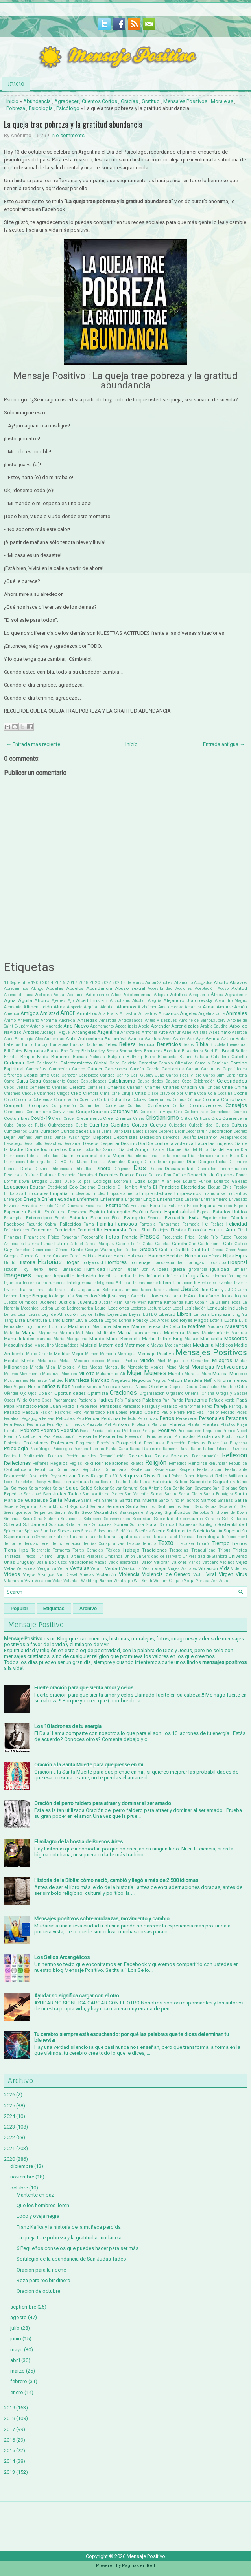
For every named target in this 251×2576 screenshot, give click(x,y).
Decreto (240, 1131)
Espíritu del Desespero (66, 1212)
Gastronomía (210, 1243)
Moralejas (222, 101)
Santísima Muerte (138, 1500)
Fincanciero (34, 1237)
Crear (57, 1118)
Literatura (37, 1320)
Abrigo (37, 988)
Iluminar (239, 1269)
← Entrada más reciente (33, 744)
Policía (97, 1430)
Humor (114, 1269)
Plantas (211, 1424)
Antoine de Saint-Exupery (202, 1020)
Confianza (158, 1105)
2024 (9, 2116)
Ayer (200, 1038)
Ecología (102, 1181)
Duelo (70, 1181)
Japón (145, 1289)
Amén (240, 1007)
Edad (140, 1181)
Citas (140, 1093)
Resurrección (16, 1476)
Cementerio (40, 1087)
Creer (108, 1118)
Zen (214, 1580)
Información (222, 1276)
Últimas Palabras (86, 1556)
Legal (178, 1308)
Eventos (155, 1217)
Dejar (9, 1137)
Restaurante (236, 1469)
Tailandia (78, 1536)
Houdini (11, 1269)
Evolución (175, 1217)
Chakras (116, 1087)
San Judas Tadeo (62, 1494)
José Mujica (102, 1296)
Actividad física (18, 994)
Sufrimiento (178, 1531)
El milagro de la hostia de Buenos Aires (78, 1842)
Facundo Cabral (41, 1224)
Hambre (156, 1256)
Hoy (24, 1269)
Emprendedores (155, 1193)
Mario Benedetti (123, 1338)
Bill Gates (13, 1050)
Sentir (188, 1506)
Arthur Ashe (180, 1032)
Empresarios (187, 1193)
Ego (73, 1187)
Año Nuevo (76, 1026)
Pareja (221, 1406)
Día (141, 1143)
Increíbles (108, 1276)
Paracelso (131, 1406)
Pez (50, 1424)
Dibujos (206, 1161)
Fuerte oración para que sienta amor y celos (83, 1688)
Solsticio (56, 1524)
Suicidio (201, 1531)
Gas (192, 1243)
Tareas (159, 1536)
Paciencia (87, 1400)
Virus (241, 1574)
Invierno (11, 1289)
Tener (45, 1543)
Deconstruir (196, 1131)
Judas (227, 1296)
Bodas (112, 1050)
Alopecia (75, 1007)
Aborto (221, 982)
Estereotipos (39, 1217)
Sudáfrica (125, 1531)
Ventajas (79, 1568)
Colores (139, 1099)
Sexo (86, 1512)
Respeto (186, 1469)
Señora (211, 1506)
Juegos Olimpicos (21, 1302)
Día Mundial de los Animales (97, 1161)
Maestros (236, 1326)
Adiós (116, 994)
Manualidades (19, 1338)
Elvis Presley (235, 1187)
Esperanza (15, 1212)
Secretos (11, 1506)
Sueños (143, 1531)
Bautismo (94, 1044)
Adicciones (97, 994)
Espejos (225, 1205)
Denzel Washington (72, 1137)
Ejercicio (106, 1187)
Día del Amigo (133, 1149)
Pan (166, 1400)
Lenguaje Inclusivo (227, 1308)
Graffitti (182, 1249)
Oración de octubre (38, 2291)
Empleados (80, 1193)
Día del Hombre (166, 1149)
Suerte (158, 1531)
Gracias (129, 101)
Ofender (11, 1393)
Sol (225, 1518)
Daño (118, 1131)
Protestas (196, 1443)
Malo (89, 1333)
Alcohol (139, 1000)
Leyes (135, 1314)
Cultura (239, 1125)
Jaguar (85, 1289)
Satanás (225, 1500)
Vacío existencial (124, 1562)
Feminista (115, 1230)
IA (153, 1269)
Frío (214, 1237)
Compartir (14, 1105)
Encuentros (237, 1193)
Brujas (27, 1056)
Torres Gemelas (87, 1550)
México (97, 1360)
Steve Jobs (68, 1531)
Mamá (125, 1333)
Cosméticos (220, 1111)
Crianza (123, 1118)
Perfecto (129, 1418)
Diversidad (87, 1175)
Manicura (174, 1333)
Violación (106, 1574)
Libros (184, 1314)
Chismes (12, 1093)
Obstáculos (209, 1386)
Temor (9, 1543)
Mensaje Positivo (156, 1353)
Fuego (225, 1237)
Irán (31, 1289)
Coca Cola (206, 1093)
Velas (9, 1568)
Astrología (24, 1038)
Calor (114, 1063)
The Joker (184, 1543)
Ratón (208, 1448)
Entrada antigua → (224, 744)
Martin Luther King (162, 1338)
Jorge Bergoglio (35, 1296)
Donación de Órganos (210, 1175)
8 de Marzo (133, 982)
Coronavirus (124, 1111)
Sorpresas (188, 1524)
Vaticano (210, 1562)
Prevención (135, 1436)
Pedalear (12, 1418)
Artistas (200, 1032)
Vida (225, 1568)
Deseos (90, 1143)
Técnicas (186, 1536)
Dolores (155, 1175)
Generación (43, 1249)
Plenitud (11, 1430)
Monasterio (137, 1367)
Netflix (210, 1380)
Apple (143, 1026)
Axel (191, 1038)
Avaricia (135, 1038)
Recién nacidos (81, 1455)
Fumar (47, 1243)
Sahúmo (240, 1481)
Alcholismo (120, 1000)
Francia (130, 1237)
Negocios (141, 1380)
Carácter (69, 1075)
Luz (62, 1326)
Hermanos (196, 1256)
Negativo (120, 1380)
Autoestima (90, 1038)
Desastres (52, 1143)
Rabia (135, 1448)
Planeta (178, 1424)
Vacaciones (81, 1562)
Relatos (137, 1463)
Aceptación (205, 988)
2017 (72, 982)
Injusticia (12, 1282)
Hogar (72, 1262)
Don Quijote (175, 1175)
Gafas (148, 1243)
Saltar (58, 1488)
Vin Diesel (67, 1574)
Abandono (183, 982)
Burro (150, 1056)
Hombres (116, 1262)
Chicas (213, 1087)
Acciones (183, 988)
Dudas (56, 1181)
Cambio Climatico (175, 1063)
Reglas (76, 1463)
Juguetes (48, 1302)
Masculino (44, 1345)
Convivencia (63, 1111)
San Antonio (151, 1488)
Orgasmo (174, 1393)
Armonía (149, 1032)
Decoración (221, 1131)
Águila (25, 1000)
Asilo (8, 1038)
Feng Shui (140, 1230)
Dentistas (43, 1137)
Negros (159, 1380)
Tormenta (61, 1550)
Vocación (43, 1580)
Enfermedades (58, 1199)
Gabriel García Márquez (92, 1243)
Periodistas (147, 1418)
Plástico (228, 1424)
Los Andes (159, 1320)
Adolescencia (137, 994)
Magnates (48, 1333)
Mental (11, 1360)
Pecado (227, 1412)
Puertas (97, 1448)
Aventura (153, 1038)
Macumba (101, 1326)
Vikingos (46, 1574)
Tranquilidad (203, 1550)
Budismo (60, 1056)
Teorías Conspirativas (103, 1543)
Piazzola (94, 1424)
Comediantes (159, 1099)
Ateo (39, 1038)
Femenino (41, 1230)
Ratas (196, 1448)
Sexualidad (106, 1512)
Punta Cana (117, 1448)
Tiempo (221, 1543)
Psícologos (62, 1448)
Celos (9, 1087)
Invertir (240, 1282)
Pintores (121, 1424)
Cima (105, 1093)
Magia (29, 1333)
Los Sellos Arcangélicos (62, 1957)
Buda (42, 1056)
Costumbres (17, 1118)
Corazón (100, 1111)
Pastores (63, 1412)
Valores (179, 1562)
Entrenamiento (214, 1199)
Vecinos (227, 1562)
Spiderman (14, 1531)
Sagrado (222, 1481)
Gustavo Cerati (67, 1256)
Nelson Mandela (185, 1380)
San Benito (174, 1488)
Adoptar (161, 994)
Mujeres (155, 1373)
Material (89, 1345)
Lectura (154, 1308)
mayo (16, 2349)
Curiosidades (75, 1131)
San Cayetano (198, 1488)
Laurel (101, 1308)
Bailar (241, 1038)
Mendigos (127, 1353)
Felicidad (236, 1224)
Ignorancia (197, 1269)
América (11, 1013)
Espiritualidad (180, 1212)
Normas (93, 1386)
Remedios (177, 1463)
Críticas (202, 1118)
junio (15, 2338)
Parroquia (238, 1406)
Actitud (239, 988)
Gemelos (22, 1249)
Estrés (60, 1217)
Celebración (204, 1081)
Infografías (196, 1276)
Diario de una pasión (164, 1161)
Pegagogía (31, 1418)
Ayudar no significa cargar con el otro (76, 1996)
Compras (38, 1105)
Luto (53, 1326)
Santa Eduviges (218, 1494)
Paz (191, 1412)
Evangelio (134, 1217)
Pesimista (36, 1424)
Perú (8, 1424)
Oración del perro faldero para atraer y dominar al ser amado (102, 1803)
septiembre (23, 2307)
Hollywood (92, 1262)
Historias (49, 1262)
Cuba (9, 1125)
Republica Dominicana (57, 1469)
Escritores (117, 1205)
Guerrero (43, 1256)
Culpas (222, 1125)
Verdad (112, 1568)
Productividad (234, 1436)
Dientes (11, 1168)
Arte (163, 1032)
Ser (243, 1506)
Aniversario (28, 1020)
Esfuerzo (176, 1205)
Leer (166, 1308)
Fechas (217, 1224)
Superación (235, 1531)
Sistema (51, 1518)
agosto (18, 2317)
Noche (78, 1386)
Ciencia (91, 1093)
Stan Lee (48, 1531)
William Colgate (168, 1580)
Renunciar (218, 1463)
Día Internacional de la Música (156, 1155)
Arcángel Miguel (55, 1032)
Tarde (146, 1536)
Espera (240, 1205)
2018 (83, 982)
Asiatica (239, 1032)
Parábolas (110, 1406)
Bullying (134, 1056)
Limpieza (220, 1314)
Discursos (13, 1175)
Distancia (67, 1175)
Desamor (207, 1137)
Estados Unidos (230, 1212)
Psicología (41, 108)
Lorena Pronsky (133, 1320)
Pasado (12, 1412)
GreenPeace (236, 1249)
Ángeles (188, 1013)
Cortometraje (196, 1111)
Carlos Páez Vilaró (183, 1075)
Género (61, 1249)
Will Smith (143, 1580)
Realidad (12, 1455)
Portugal (149, 1430)
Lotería (216, 1320)
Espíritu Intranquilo (109, 1212)
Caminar (220, 1063)
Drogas (39, 1181)
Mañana (44, 1338)
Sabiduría (163, 1481)
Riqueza (133, 1476)
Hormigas (195, 1262)
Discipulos (206, 1168)
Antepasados (130, 1020)
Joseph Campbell (132, 1296)
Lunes (41, 1326)
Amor (67, 1013)
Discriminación (233, 1168)
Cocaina (225, 1093)
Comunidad (90, 1105)
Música (220, 1373)
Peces (241, 1412)
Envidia (29, 1205)
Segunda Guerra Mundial (44, 1506)
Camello (202, 1063)
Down (24, 1181)
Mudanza (51, 1373)
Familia (105, 1224)
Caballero (220, 1056)
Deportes (102, 1137)
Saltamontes (40, 1488)
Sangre (171, 1494)
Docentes (108, 1175)
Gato (228, 1243)
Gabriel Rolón (128, 1243)
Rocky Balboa (48, 1481)
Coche (240, 1093)
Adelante (75, 994)
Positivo (167, 1430)
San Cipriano (225, 1488)
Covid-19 (41, 1118)
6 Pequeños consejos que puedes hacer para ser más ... (80, 2248)
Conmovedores (206, 1105)
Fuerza (32, 1243)
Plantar (194, 1424)
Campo (78, 1069)
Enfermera (88, 1199)
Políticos (131, 1430)
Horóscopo (216, 1262)
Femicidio (65, 1230)
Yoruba (202, 1580)
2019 (9, 2408)
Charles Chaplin (180, 1087)
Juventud (87, 1302)
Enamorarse (214, 1193)
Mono (171, 1367)
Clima (190, 1093)
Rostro (121, 1481)
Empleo (98, 1193)
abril (15, 2360)
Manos (193, 1333)
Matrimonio (137, 1345)
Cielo (76, 1093)
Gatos (240, 1243)
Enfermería (112, 1199)
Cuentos (98, 1125)
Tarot (172, 1536)
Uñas (9, 1562)
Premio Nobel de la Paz (27, 1436)
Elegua (214, 1187)
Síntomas (12, 1518)
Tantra (109, 1536)
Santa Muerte (64, 1500)
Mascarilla (211, 1338)
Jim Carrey (212, 1289)
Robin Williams (231, 1476)
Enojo (149, 1199)
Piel (107, 1424)
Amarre (224, 1007)
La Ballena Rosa (225, 1302)
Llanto (54, 1320)
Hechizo (174, 1256)
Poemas (50, 1430)
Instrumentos (53, 1282)
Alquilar (91, 1007)
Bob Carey (70, 1050)
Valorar (161, 1562)
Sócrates (212, 1518)
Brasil (228, 1050)
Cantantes (173, 1069)
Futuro (61, 1243)
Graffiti (165, 1249)
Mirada (36, 1367)
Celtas (22, 1087)
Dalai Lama (101, 1131)
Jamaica (130, 1289)
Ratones (222, 1448)
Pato (77, 1412)
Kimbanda (173, 1302)
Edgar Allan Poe (164, 1181)
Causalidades (150, 1081)
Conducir (135, 1105)
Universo (238, 1556)
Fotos (112, 1237)
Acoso (223, 988)
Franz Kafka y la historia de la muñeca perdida (69, 2227)
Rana (184, 1448)
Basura (77, 1044)
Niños (63, 1386)
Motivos (11, 1373)
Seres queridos (18, 1512)
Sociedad (142, 1518)
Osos (47, 1400)
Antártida (107, 1020)
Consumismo (38, 1111)
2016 (59, 982)
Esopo (192, 1205)
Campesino (59, 1069)
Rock (8, 1481)
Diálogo (135, 1161)
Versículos (131, 1568)
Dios (139, 1168)
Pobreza (15, 108)
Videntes (239, 1568)
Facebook (14, 1224)
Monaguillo (115, 1367)
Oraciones (123, 1392)
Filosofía (197, 1230)
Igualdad (219, 1269)
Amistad (49, 1013)
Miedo (147, 1360)
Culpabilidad (201, 1125)
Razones (239, 1448)
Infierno (174, 1276)
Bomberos (153, 1050)
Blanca (53, 1050)
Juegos (240, 1296)
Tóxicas (113, 1550)
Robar (177, 1476)
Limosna (202, 1314)
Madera (121, 1326)
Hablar (105, 1256)
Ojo (23, 1393)
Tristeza (12, 1556)
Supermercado (19, 1536)
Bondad (172, 1050)
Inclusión (86, 1276)
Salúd (86, 1488)
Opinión (45, 1393)
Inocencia (31, 1282)
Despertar (110, 1143)
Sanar (156, 1494)
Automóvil (115, 1038)
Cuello (81, 1125)
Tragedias (178, 1550)
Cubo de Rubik (31, 1125)
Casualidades (94, 1081)
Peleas (48, 1418)
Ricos (83, 1476)
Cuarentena (234, 1118)
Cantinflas (210, 1069)
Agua (10, 1000)
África (216, 994)
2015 (9, 2450)
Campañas (36, 1069)
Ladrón (46, 1308)
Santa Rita (90, 1500)
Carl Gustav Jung (147, 1075)
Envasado (238, 1199)
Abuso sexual (130, 988)
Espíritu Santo (147, 1212)
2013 (9, 2472)
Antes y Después (161, 1020)
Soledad (12, 1524)
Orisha (207, 1393)
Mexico (81, 1360)
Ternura (149, 1543)
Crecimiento (89, 1118)
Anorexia (67, 1020)
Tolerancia (40, 1550)
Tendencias (27, 1543)
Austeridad (54, 1038)
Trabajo (131, 1550)
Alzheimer (147, 1007)
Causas (172, 1081)
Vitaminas (13, 1580)
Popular (19, 1608)
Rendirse (197, 1463)
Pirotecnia (141, 1424)
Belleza (127, 1044)
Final (242, 1230)
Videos (12, 1574)
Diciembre (238, 1161)
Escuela (158, 1205)
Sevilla (73, 1512)
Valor (146, 1562)
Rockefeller (24, 1481)
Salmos (19, 1488)
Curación (49, 1131)
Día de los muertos (46, 1149)
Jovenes (159, 1296)
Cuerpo (158, 1125)
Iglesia (178, 1269)
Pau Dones (117, 1412)
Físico (53, 1237)
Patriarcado (94, 1412)
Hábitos (89, 1256)
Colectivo (87, 1099)
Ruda (133, 1481)
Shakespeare (131, 1512)
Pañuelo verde (222, 1400)
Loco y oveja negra (38, 2216)
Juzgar (105, 1302)
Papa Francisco (20, 1406)
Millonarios (16, 1367)
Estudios (99, 1217)
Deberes (166, 1131)
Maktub (66, 1333)
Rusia (145, 1481)
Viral (211, 1574)
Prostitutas (154, 1443)
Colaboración (66, 1099)
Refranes (41, 1463)
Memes (91, 1353)
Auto (71, 1038)
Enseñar (192, 1199)
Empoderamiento (122, 1193)
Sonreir (121, 1524)
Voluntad (71, 1580)
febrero (18, 2381)
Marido (96, 1338)
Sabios (181, 1481)
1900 (36, 982)
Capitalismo (36, 1075)
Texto (165, 1542)
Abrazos (238, 982)
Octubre (228, 1386)
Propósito (105, 1443)
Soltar (71, 1524)
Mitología (66, 1367)
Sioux (27, 1518)
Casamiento (54, 1081)
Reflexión (234, 1455)
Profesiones (36, 1443)
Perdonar (110, 1418)
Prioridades (185, 1436)
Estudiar (78, 1217)
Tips (23, 1550)
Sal (6, 1488)
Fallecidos (70, 1224)
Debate (151, 1131)
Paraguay (151, 1406)
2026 (9, 2095)
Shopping (154, 1512)
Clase (153, 1093)
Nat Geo (56, 1380)
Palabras (151, 1400)
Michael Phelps (122, 1360)
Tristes (240, 1550)
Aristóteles (130, 1032)
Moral (184, 1367)
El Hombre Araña (134, 1187)
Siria (38, 1518)
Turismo (44, 1556)
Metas (65, 1360)
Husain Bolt (136, 1269)
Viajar (161, 1568)
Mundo (175, 1373)
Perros (167, 1418)
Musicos (238, 1373)
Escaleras (94, 1205)
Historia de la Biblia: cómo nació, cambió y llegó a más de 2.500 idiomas (116, 1880)
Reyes (55, 1476)
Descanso (72, 1143)
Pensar (92, 1418)
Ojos (32, 1393)
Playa (242, 1424)
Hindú (9, 1262)
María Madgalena (70, 1338)
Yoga (189, 1580)
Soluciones (102, 1524)
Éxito (194, 1217)
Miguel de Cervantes (188, 1360)
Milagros (222, 1360)
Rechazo (55, 1455)
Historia (26, 1262)
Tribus (224, 1550)
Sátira (240, 1500)
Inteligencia (79, 1282)
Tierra (10, 1550)
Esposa (204, 1212)
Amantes (193, 1007)
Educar (37, 1187)
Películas (65, 1418)
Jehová (172, 1289)
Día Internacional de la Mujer (92, 1155)
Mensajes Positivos (185, 101)
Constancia (14, 1111)
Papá (241, 1400)
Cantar (192, 1069)
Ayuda (212, 1038)
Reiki (88, 1463)
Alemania (13, 1007)
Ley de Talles (93, 1314)
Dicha (221, 1161)
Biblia (202, 1044)
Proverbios (217, 1443)
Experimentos (215, 1217)
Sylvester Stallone (52, 1536)
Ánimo (10, 1020)
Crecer (69, 1118)
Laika (60, 1308)
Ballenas (12, 1044)
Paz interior (208, 1412)
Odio (242, 1386)
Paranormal (189, 1406)
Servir (60, 1512)
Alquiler (107, 1007)
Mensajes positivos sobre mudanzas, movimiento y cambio (102, 1919)
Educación (16, 1187)
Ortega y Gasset (231, 1393)
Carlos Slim (214, 1075)
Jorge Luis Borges (71, 1296)
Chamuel (153, 1087)
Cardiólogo (88, 1075)
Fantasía (147, 1224)
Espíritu (35, 1212)
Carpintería (236, 1075)
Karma (155, 1302)
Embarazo (13, 1193)
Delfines (24, 1137)
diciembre (21, 2166)
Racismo (151, 1448)
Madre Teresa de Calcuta (158, 1326)
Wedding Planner (97, 1580)
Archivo (88, 1608)
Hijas (228, 1256)
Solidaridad (35, 1524)
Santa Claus (190, 1494)
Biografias (35, 1050)
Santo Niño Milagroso (179, 1500)
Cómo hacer (234, 1099)
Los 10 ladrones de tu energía (68, 1726)
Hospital (237, 1262)
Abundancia (37, 101)
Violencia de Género (166, 1574)
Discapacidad (179, 1168)
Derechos (171, 1137)
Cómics (194, 1099)
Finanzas (13, 1237)
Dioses (155, 1168)
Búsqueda (167, 1056)
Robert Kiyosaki (198, 1476)
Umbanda (114, 1556)
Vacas (101, 1562)
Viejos (29, 1574)
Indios (138, 1276)
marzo (17, 2371)
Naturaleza (77, 1380)
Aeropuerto (199, 994)
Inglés (241, 1276)
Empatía (59, 1193)
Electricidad (193, 1187)
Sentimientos (169, 1506)
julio (15, 2328)
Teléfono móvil (234, 1536)
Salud (72, 1488)
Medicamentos (178, 1345)
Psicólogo (67, 108)
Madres (196, 1326)
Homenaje (139, 1262)
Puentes (81, 1448)
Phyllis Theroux (70, 1424)
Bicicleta (217, 1044)
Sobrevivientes (117, 1518)
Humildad (94, 1269)
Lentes (10, 1314)
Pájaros (133, 1400)
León (22, 1314)
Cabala (201, 1056)
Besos (188, 1044)
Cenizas (59, 1087)
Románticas (76, 1481)
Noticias (111, 1386)
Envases (12, 1205)
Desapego (13, 1143)
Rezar (69, 1476)
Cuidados (177, 1125)
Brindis (11, 1056)
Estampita (13, 1217)
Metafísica (47, 1360)
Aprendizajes (185, 1026)
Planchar (159, 1424)
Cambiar (147, 1063)
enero (16, 2392)
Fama (88, 1224)
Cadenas (14, 1063)
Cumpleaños (15, 1131)
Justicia (66, 1302)
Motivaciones (231, 1367)
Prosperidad (129, 1443)
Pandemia (196, 1400)
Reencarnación (205, 1455)
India (125, 1276)
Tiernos (239, 1543)
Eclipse (83, 1181)
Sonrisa (137, 1524)
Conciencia (114, 1105)
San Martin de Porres (103, 1494)
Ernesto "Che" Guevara (61, 1205)
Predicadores (189, 1430)
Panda (177, 1400)
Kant (118, 1302)
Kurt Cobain (196, 1302)
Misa (50, 1367)
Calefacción (47, 1063)
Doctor (127, 1175)
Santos (208, 1500)
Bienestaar (237, 1044)
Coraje (83, 1111)
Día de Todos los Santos (92, 1149)
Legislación (195, 1308)
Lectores (138, 1308)
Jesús (189, 1289)
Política (112, 1430)
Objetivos (158, 1386)
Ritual (163, 1476)
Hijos (241, 1256)
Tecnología (208, 1536)
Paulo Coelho (144, 1412)
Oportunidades (70, 1393)
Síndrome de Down (229, 1512)
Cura (33, 1131)
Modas (96, 1367)
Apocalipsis (126, 1026)
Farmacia (191, 1224)
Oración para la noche (41, 2270)
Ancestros (147, 1013)
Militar (241, 1360)
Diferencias (61, 1168)
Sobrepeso (93, 1518)
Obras (191, 1386)
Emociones (36, 1193)
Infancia (155, 1276)
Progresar (85, 1443)
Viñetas (87, 1574)
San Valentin (137, 1494)
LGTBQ (150, 1314)
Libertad (167, 1314)
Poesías (70, 1430)
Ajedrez (59, 1000)
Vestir (147, 1568)
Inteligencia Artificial (112, 1282)
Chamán (135, 1087)
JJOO (230, 1289)
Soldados (239, 1518)
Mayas (157, 1345)
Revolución (38, 1476)
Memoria (108, 1353)
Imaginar (42, 1276)
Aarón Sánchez (159, 982)
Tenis (57, 1543)
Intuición (184, 1282)
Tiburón (203, 1543)
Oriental (192, 1393)
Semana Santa (122, 1506)
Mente (27, 1360)
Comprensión (64, 1105)
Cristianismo (162, 1117)
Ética (116, 1217)
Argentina (108, 1032)
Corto (178, 1111)
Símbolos (201, 1512)
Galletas (163, 1243)
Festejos (160, 1230)
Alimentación (37, 1007)
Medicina (203, 1345)
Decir (180, 1131)
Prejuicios (212, 1430)
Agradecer (66, 101)
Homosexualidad (168, 1262)
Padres (105, 1400)
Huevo (51, 1269)
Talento (95, 1536)
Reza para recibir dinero (43, 2280)
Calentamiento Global (83, 1063)
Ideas (163, 1269)
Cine (115, 1093)
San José (32, 1494)
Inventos (225, 1282)
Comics (179, 1099)
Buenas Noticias (89, 1056)
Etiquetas (54, 1608)
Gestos (130, 1249)
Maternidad (111, 1345)
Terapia (133, 1543)
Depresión (150, 1137)
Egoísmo (87, 1187)
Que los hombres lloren (43, 2205)
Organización (151, 1393)
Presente (88, 1436)
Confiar (179, 1105)
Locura (96, 1320)
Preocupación (64, 1436)
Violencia (129, 1574)
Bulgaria (116, 1056)
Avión (179, 1038)
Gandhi (179, 1243)
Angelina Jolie (211, 1013)
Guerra (26, 1256)
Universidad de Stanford (205, 1556)
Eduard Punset (197, 1181)
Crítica (187, 1118)
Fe (205, 1224)
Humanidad (70, 1269)
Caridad (107, 1075)
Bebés (111, 1044)
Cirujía (127, 1093)
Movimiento (30, 1373)
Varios (194, 1562)
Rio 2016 (113, 1476)
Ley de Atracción (60, 1314)
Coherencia (42, 1099)
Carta (22, 1081)
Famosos (126, 1224)
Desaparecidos (233, 1137)
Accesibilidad (160, 988)
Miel (161, 1360)
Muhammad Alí (110, 1373)
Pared (207, 1406)
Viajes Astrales (182, 1568)
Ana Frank (108, 1013)
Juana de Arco (182, 1296)
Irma (40, 1289)
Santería (109, 1500)
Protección (176, 1443)
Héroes (215, 1256)
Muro (206, 1373)
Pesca (19, 1424)
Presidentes (111, 1436)
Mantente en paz (35, 2195)
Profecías (12, 1443)
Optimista (97, 1393)
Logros (111, 1320)
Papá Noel (89, 1406)
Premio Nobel (235, 1430)
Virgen (226, 1574)
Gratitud (151, 101)
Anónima (49, 1020)
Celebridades (232, 1081)
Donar (241, 1175)
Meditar (62, 1353)
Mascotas (235, 1338)
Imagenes (17, 1275)
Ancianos (168, 1013)
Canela (152, 1069)
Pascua (30, 1412)
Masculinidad (18, 1345)
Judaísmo (208, 1296)
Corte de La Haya (155, 1111)
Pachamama (65, 1400)
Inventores (205, 1282)
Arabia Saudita (214, 1026)
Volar (57, 1580)
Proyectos (238, 1443)
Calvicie (129, 1063)
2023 (117, 982)
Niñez (48, 1386)
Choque (29, 1093)
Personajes (211, 1418)
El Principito (166, 1187)
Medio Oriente (39, 1353)
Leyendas (117, 1314)
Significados (177, 1512)
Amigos (29, 1013)
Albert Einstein (92, 1000)
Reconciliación (113, 1455)
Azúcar (227, 1038)
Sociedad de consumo (178, 1518)
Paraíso (169, 1406)
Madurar (215, 1326)
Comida (211, 1099)
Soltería (84, 1524)
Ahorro (41, 1000)
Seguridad (79, 1506)
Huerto (37, 1269)
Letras (34, 1314)
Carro (9, 1081)
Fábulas (239, 1217)
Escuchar (139, 1205)
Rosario (107, 1481)
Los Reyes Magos (190, 1320)
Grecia (217, 1249)
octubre (19, 2188)
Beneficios (169, 1044)
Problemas (208, 1436)
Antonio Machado (46, 1026)
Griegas (11, 1256)
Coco (8, 1099)
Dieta (25, 1168)
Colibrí (103, 1099)
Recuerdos (140, 1455)
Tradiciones (154, 1550)
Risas (149, 1476)
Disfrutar (48, 1175)
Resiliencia (140, 1469)
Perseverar (187, 1418)
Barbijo (41, 1044)
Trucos (28, 1556)
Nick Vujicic (15, 1386)
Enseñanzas (170, 1199)
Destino (129, 1143)
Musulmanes (16, 1380)
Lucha (230, 1320)
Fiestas (178, 1230)
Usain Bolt (46, 1562)
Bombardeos (130, 1050)
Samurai (130, 1488)
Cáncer (94, 1069)
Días (191, 1161)
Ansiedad (87, 1020)
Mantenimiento (215, 1333)
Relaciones (116, 1463)
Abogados (203, 982)
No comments (68, 135)
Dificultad (84, 1168)
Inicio (16, 83)
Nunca (141, 1386)
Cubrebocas (60, 1125)
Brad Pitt (212, 1050)
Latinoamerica (80, 1308)
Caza (187, 1081)
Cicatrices (46, 1093)
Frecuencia (172, 1237)
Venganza (46, 1568)
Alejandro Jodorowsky (187, 1000)
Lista (20, 1320)
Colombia (120, 1099)
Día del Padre (224, 1149)
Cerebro (77, 1087)
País (119, 1400)
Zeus (223, 1580)
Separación (229, 1506)
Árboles (31, 1032)
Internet (167, 1282)
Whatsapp (123, 1580)
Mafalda (11, 1333)
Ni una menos (232, 1380)
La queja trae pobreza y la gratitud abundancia (73, 124)
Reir (99, 1463)
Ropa (94, 1481)
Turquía (61, 1556)
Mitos (82, 1367)
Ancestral (128, 1013)
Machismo (79, 1326)
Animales (236, 1013)
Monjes (157, 1367)
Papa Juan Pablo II (58, 1406)
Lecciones (118, 1308)
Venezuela (26, 1568)
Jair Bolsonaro (107, 1289)
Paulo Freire (173, 1412)
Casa (35, 1081)
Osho (34, 1400)
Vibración (208, 1568)
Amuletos (86, 1013)
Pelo (80, 1418)
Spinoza (32, 1531)
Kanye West (135, 1302)
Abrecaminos (16, 988)
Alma (59, 1007)
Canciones (116, 1069)
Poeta (85, 1430)
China (240, 1087)
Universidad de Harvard (158, 1556)
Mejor (77, 1353)
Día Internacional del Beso (213, 1155)
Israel (60, 1289)
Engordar (133, 1199)
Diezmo (41, 1168)
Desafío (189, 1137)
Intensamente (145, 1282)
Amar (209, 1007)
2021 (9, 2148)
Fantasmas (169, 1224)
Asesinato (220, 1032)
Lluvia (81, 1320)
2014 (47, 982)
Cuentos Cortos (99, 101)
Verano (96, 1568)
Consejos (236, 1105)
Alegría (154, 1000)
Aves (167, 1038)
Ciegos (63, 1093)
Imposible (64, 1276)
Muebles (69, 1373)
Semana (97, 1506)
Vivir (28, 1580)
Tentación (72, 1543)
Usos (62, 1562)
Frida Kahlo (196, 1237)
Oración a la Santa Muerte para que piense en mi (88, 1765)
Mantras (239, 1333)
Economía (123, 1181)
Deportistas (126, 1137)
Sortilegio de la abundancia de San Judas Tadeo (71, 2259)
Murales (192, 1373)
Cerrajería (96, 1087)
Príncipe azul (159, 1436)
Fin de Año (222, 1230)
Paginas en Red (138, 2565)
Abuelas (54, 988)
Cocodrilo (22, 1099)
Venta (62, 1568)
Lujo (29, 1326)
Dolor (141, 1175)
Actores (43, 994)
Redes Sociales (171, 1455)
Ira (23, 1289)
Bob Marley (93, 1050)
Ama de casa (170, 1007)
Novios (127, 1386)
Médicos (224, 1345)
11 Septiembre (17, 982)
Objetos (177, 1386)
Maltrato (106, 1333)
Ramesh (170, 1448)
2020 (94, 982)
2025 (9, 2106)
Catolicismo (121, 1081)
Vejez (241, 1562)
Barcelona (59, 1044)
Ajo (71, 1000)
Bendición (146, 1044)
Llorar (68, 1320)
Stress (87, 1531)
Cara (55, 1075)
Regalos (59, 1463)
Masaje (191, 1338)
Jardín (159, 1289)
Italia (72, 1289)
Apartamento (102, 1026)
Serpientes (43, 1512)
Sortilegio (207, 1524)
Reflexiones (17, 1463)
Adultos (178, 994)
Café (30, 1063)
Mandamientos (148, 1333)
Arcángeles (84, 1032)
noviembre (22, 2177)
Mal (79, 1333)
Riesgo (97, 1476)
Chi (202, 1087)
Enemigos (13, 1199)
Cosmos (239, 1111)
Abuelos (74, 988)
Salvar (116, 1488)
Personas (236, 1418)
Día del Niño (195, 1149)
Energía (32, 1199)
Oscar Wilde (15, 1400)
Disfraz (31, 1175)
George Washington (103, 1249)
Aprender (160, 1026)
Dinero (103, 1168)
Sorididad (168, 1524)
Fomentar (70, 1237)
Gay (8, 1249)
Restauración (209, 1469)
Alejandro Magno (231, 1000)
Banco (27, 1044)
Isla (50, 1289)
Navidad (100, 1380)
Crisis (138, 1118)
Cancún (137, 1069)
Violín (198, 1574)
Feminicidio (90, 1230)
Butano (185, 1056)
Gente (77, 1249)
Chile (227, 1087)
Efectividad (57, 1187)
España (208, 1205)
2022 (106, 982)
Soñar (152, 1524)
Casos (73, 1081)
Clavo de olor (171, 1093)
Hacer (120, 1256)
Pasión (46, 1412)
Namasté (38, 1380)
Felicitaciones (16, 1230)
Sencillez (148, 1506)
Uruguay (26, 1562)
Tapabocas (128, 1536)
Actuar (60, 994)
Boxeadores (192, 1050)
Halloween (137, 1256)
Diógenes (122, 1168)
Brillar (241, 1050)
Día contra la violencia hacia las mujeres (189, 1143)
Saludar (101, 1488)
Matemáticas (67, 1345)
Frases (149, 1236)
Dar (127, 1131)
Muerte (86, 1373)
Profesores (62, 1443)
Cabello (239, 1056)
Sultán (216, 1531)
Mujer (134, 1373)
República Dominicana (105, 1469)
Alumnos (126, 1007)
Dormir (10, 1181)
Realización (33, 1455)
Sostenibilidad (232, 1524)
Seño (199, 1506)
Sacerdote (200, 1481)
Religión (155, 1462)
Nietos (34, 1386)
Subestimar (104, 1531)
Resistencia (164, 1469)
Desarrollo (32, 1143)
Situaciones (71, 1518)
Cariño (122, 1075)
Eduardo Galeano (230, 1181)
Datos (138, 1131)
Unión (129, 1556)
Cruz (216, 1118)
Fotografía (92, 1237)
